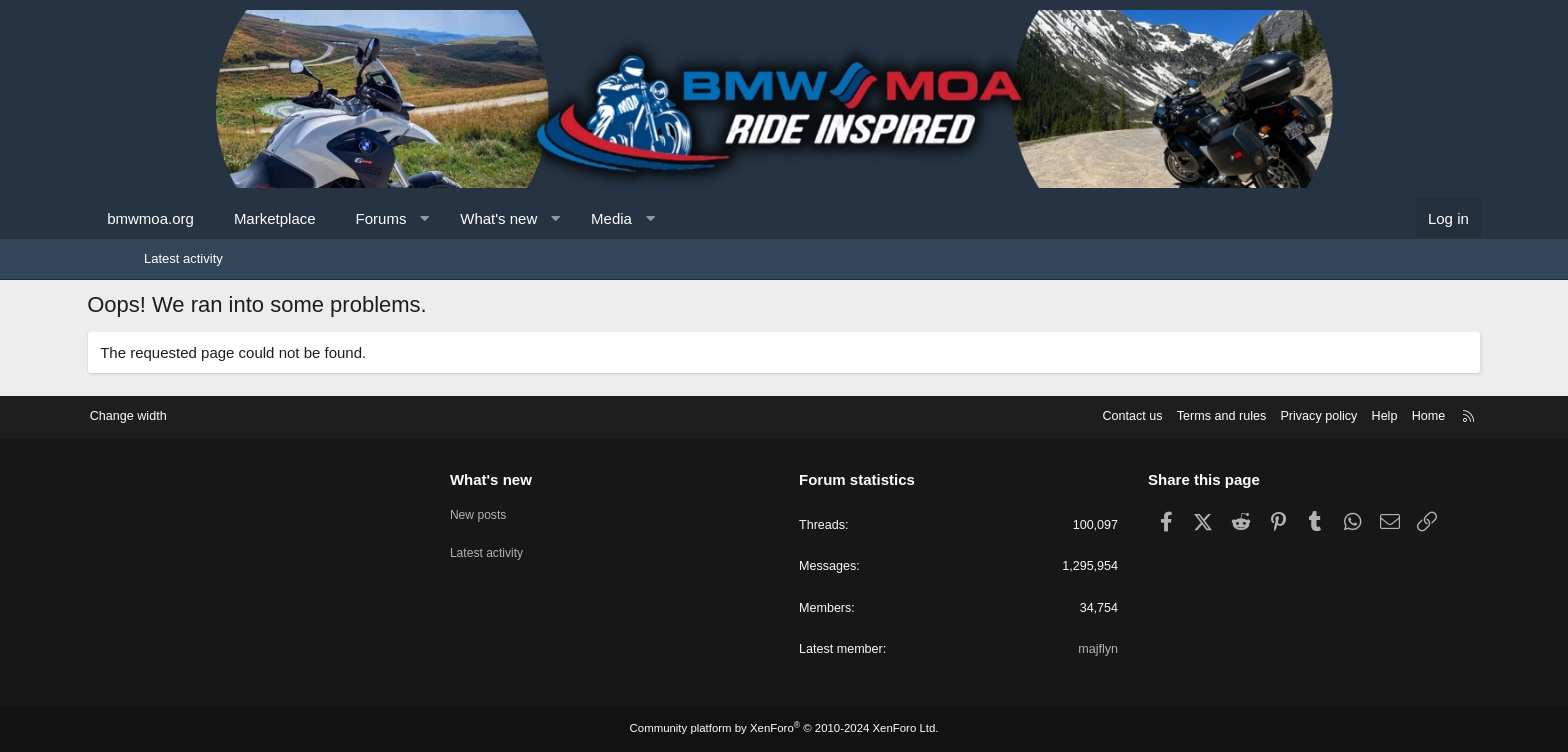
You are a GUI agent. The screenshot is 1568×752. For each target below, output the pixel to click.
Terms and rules (1151, 414)
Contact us (1059, 414)
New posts (512, 511)
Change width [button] (193, 414)
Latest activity (183, 258)
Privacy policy (1251, 414)
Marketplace (332, 218)
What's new (555, 218)
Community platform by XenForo (784, 729)
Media (668, 218)
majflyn (1065, 649)
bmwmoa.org (207, 218)
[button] (481, 218)
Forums (437, 218)
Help (1319, 414)
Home (1364, 414)
